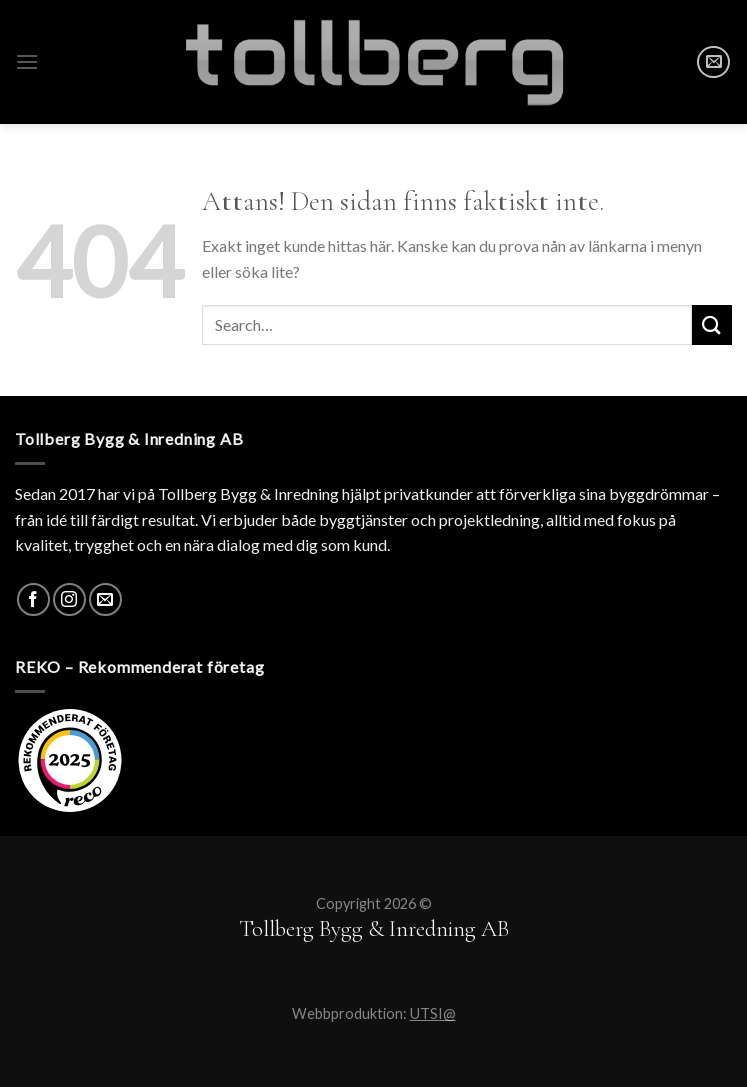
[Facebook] (33, 599)
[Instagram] (69, 599)
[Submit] (712, 324)
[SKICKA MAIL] (713, 62)
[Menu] (27, 61)
